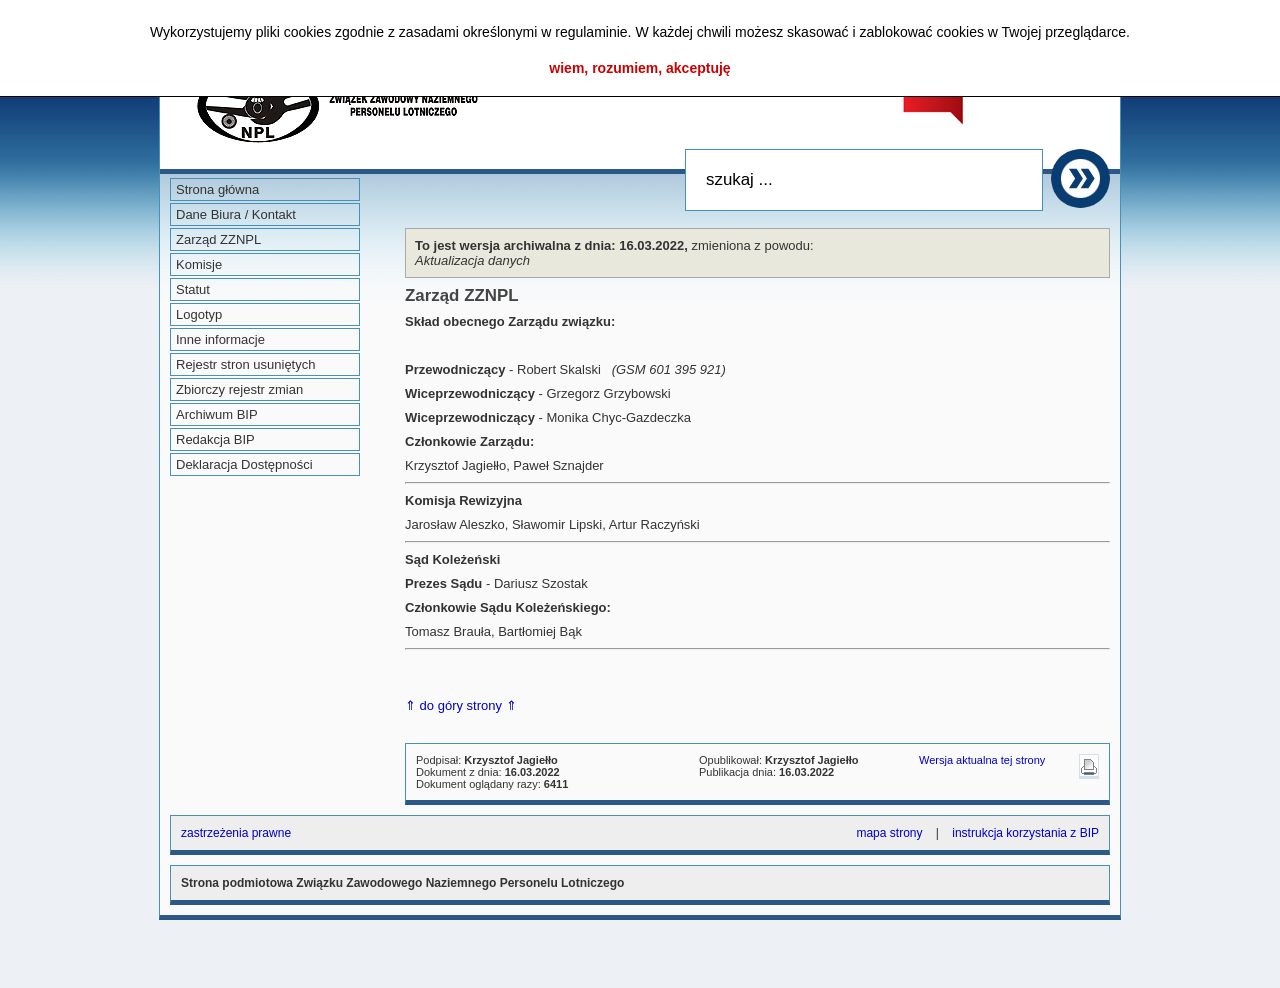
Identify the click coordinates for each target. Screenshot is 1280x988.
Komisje (199, 264)
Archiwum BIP (217, 414)
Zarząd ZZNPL (218, 239)
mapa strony (889, 833)
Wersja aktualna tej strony (982, 760)
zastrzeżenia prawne (236, 833)
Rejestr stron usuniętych (245, 364)
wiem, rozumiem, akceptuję (639, 68)
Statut (193, 289)
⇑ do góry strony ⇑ (461, 705)
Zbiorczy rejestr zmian (239, 389)
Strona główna (217, 189)
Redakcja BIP (215, 439)
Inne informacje (220, 339)
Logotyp (199, 314)
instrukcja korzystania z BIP (1025, 833)
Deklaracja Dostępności (244, 464)
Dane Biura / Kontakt (236, 214)
